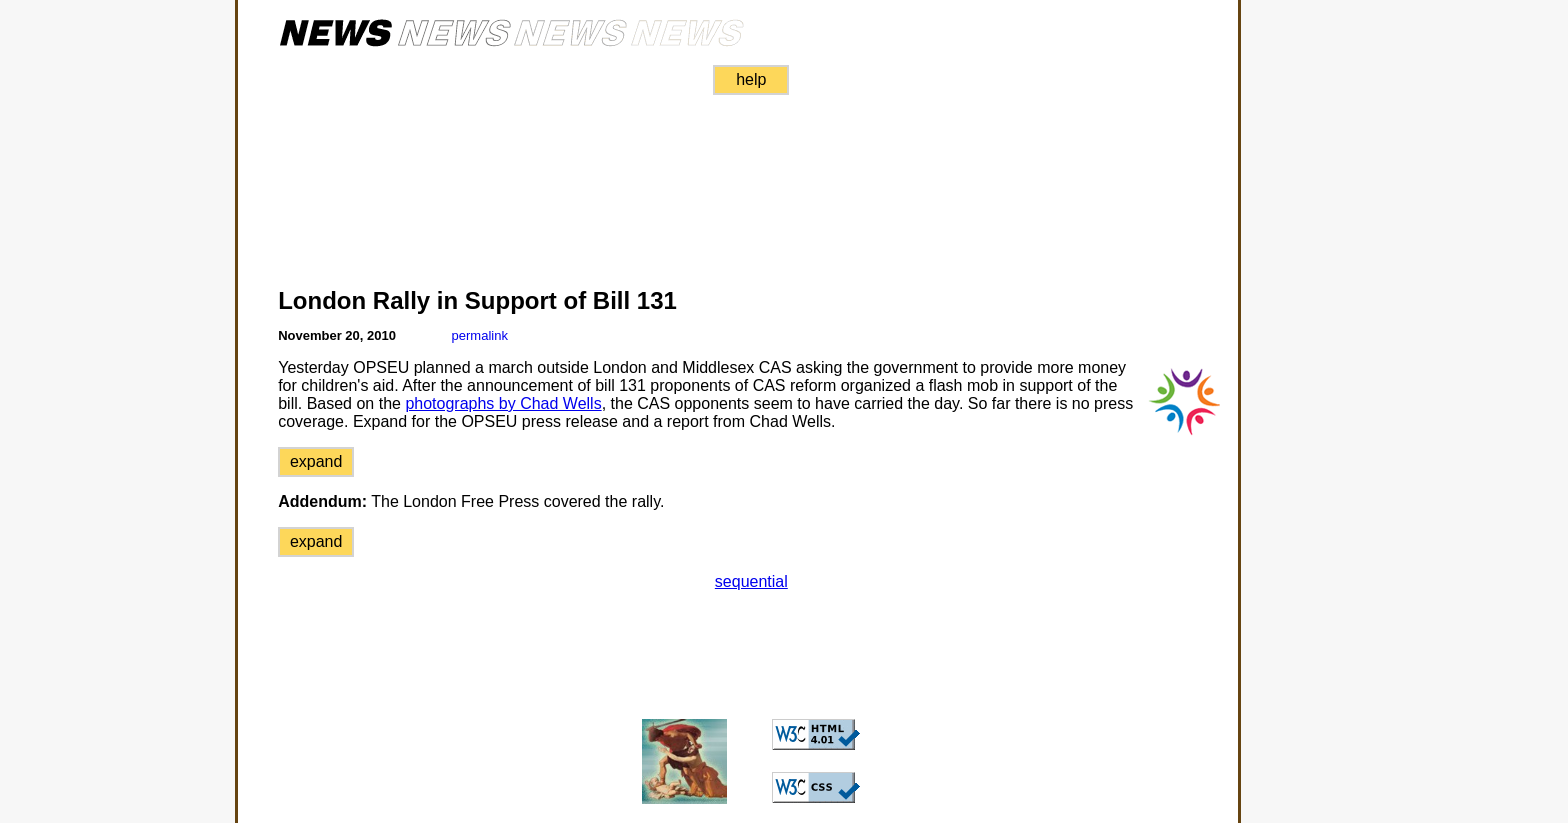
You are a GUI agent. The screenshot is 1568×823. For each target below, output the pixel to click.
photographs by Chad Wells (503, 403)
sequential (751, 581)
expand (316, 461)
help (751, 79)
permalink (480, 335)
